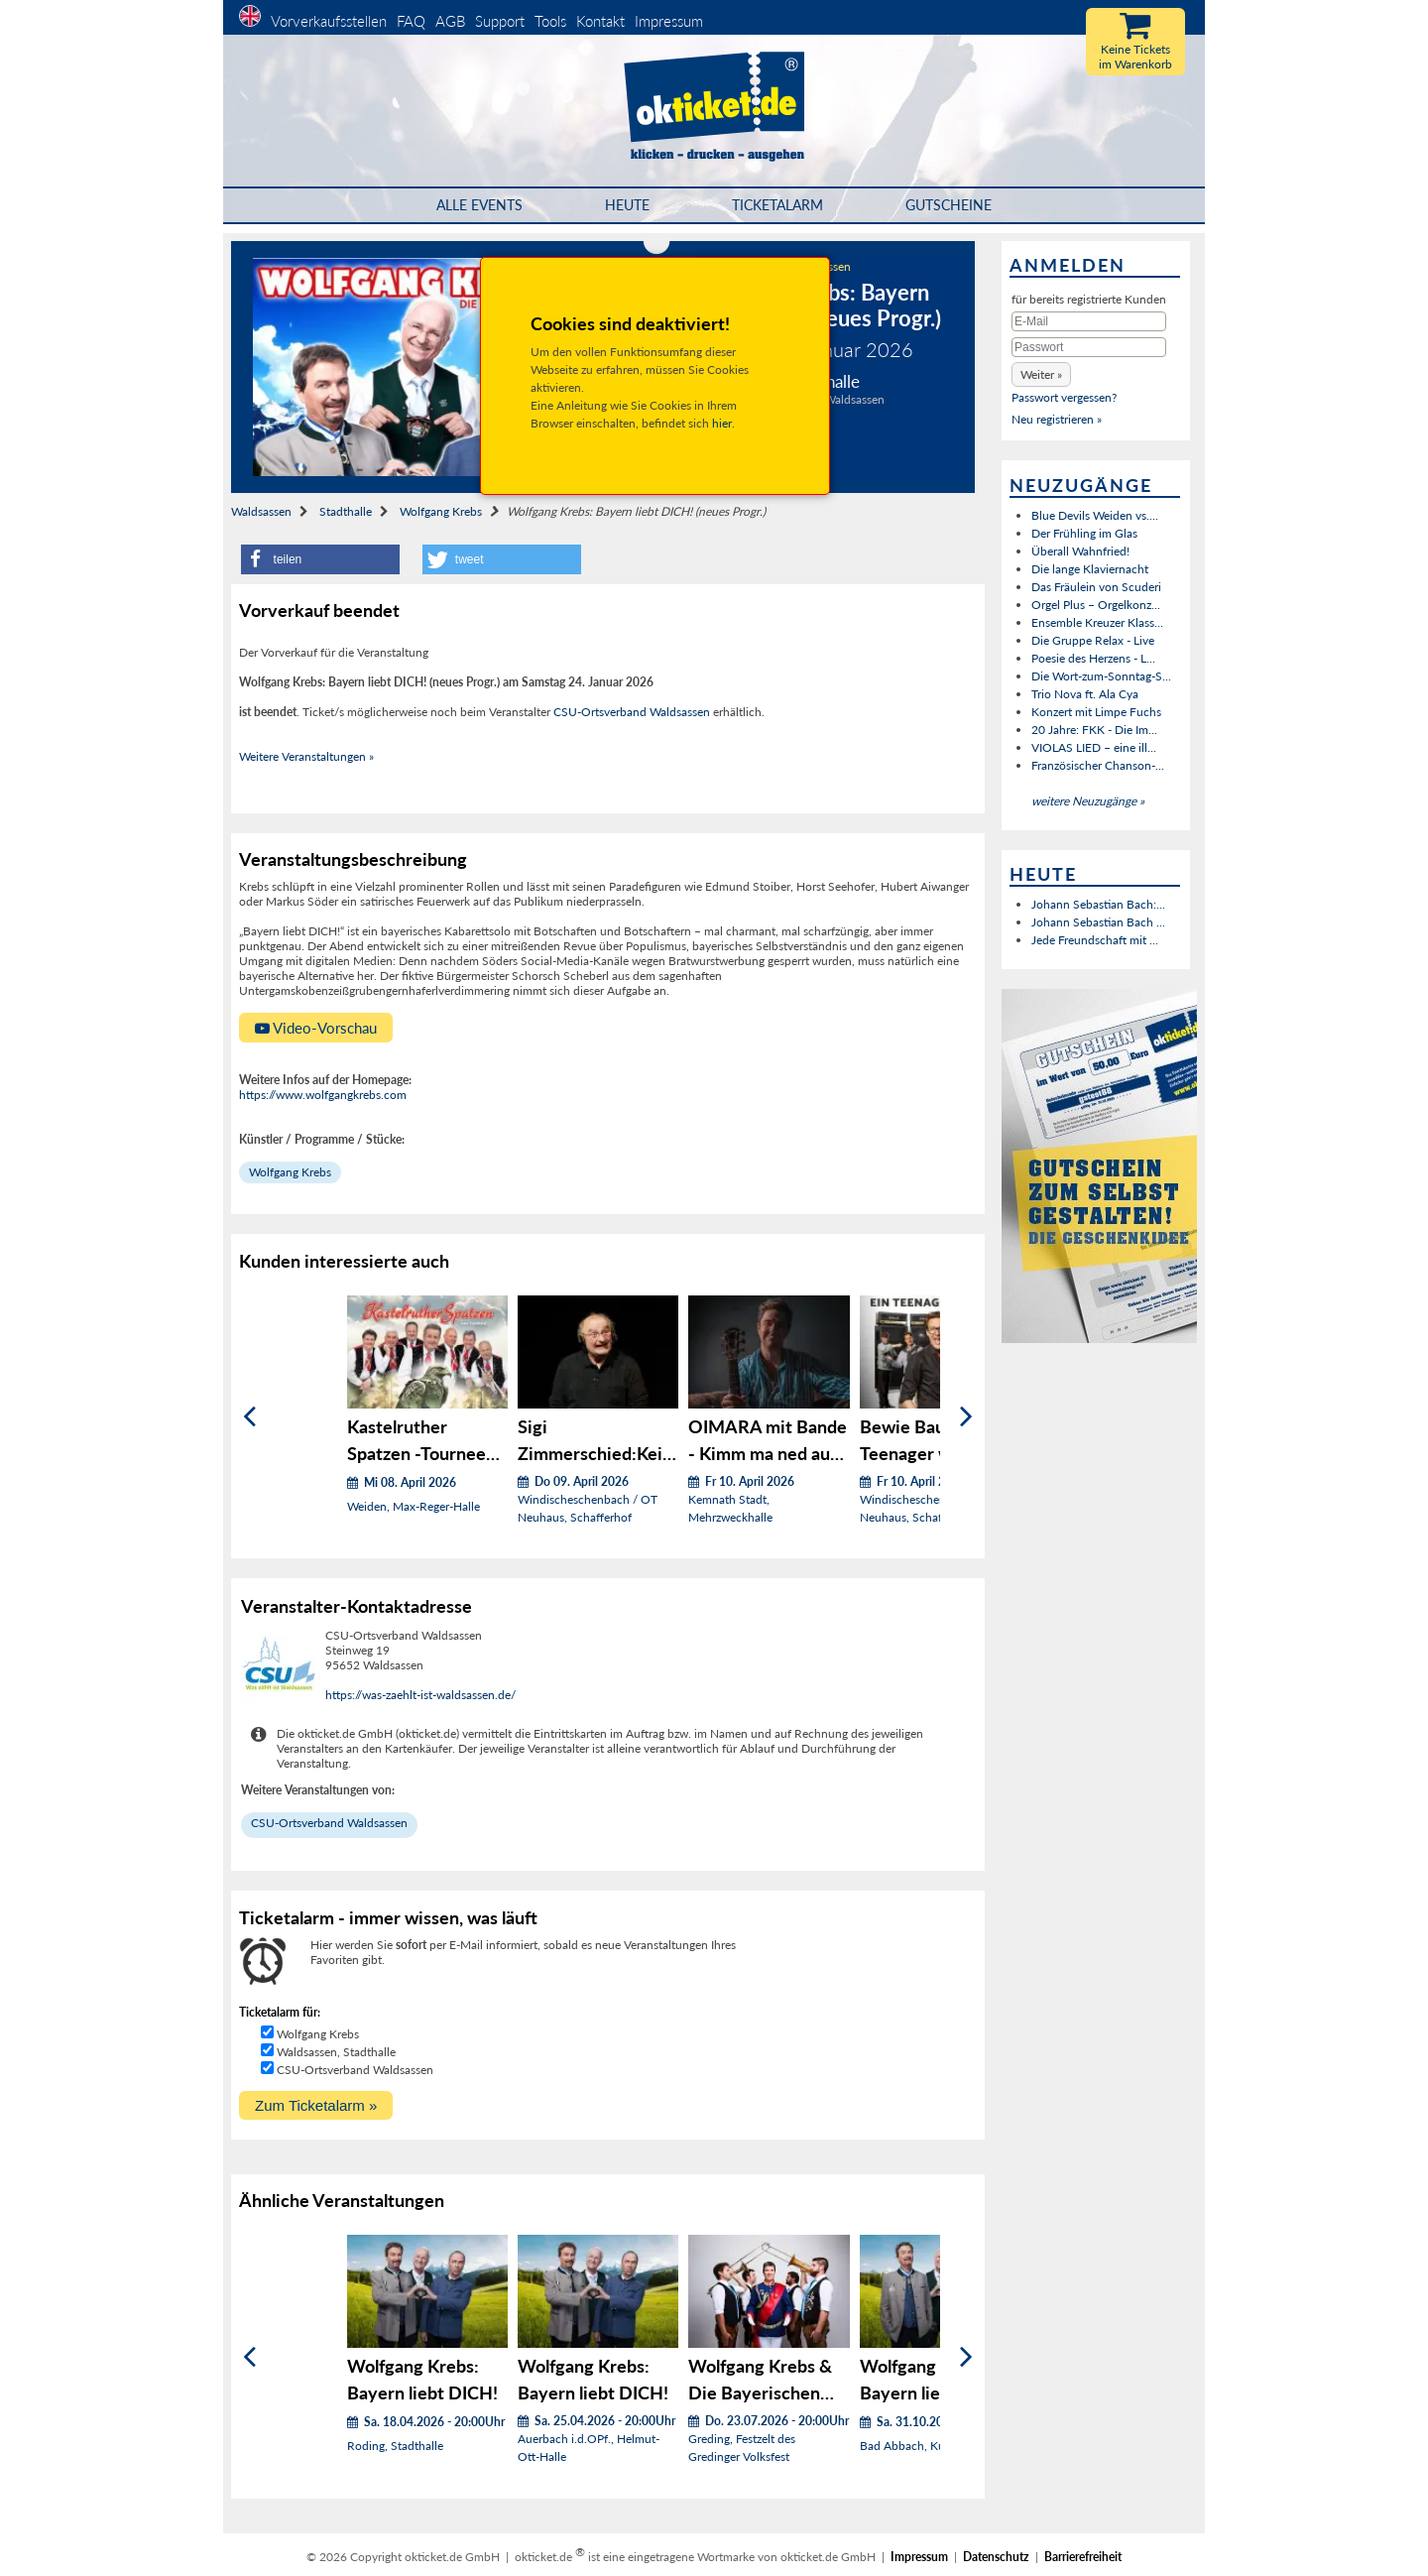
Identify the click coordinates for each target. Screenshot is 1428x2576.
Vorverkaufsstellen (329, 21)
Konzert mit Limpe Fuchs (1096, 711)
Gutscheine (948, 204)
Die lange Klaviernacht (1089, 568)
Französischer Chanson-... (1097, 765)
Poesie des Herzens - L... (1093, 658)
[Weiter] (966, 1417)
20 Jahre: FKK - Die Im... (1094, 729)
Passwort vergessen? (1064, 397)
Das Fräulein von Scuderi (1096, 586)
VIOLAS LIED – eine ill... (1093, 747)
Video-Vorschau (316, 1028)
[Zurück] (249, 1417)
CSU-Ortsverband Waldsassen (631, 711)
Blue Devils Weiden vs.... (1094, 515)
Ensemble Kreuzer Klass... (1097, 622)
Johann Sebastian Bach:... (1098, 904)
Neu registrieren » (1057, 419)
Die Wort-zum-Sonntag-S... (1101, 676)
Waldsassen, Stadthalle (336, 2051)
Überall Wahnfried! (1080, 551)
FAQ (411, 21)
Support (500, 21)
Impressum (669, 21)
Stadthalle (345, 511)
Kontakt (600, 21)
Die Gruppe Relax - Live (1092, 640)
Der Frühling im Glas (1084, 533)
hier (722, 423)
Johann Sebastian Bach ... (1098, 922)
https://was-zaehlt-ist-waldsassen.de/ (420, 1694)
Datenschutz (996, 2556)
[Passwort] (1089, 347)
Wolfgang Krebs (441, 511)
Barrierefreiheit (1083, 2556)
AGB (450, 21)
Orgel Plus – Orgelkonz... (1095, 604)
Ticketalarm (777, 204)
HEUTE (627, 204)
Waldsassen (261, 511)
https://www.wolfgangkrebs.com (323, 1094)
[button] (320, 559)
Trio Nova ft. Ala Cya (1084, 693)
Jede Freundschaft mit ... (1094, 939)
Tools (550, 21)
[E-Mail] (1089, 321)
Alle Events (479, 204)
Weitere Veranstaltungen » (306, 756)
